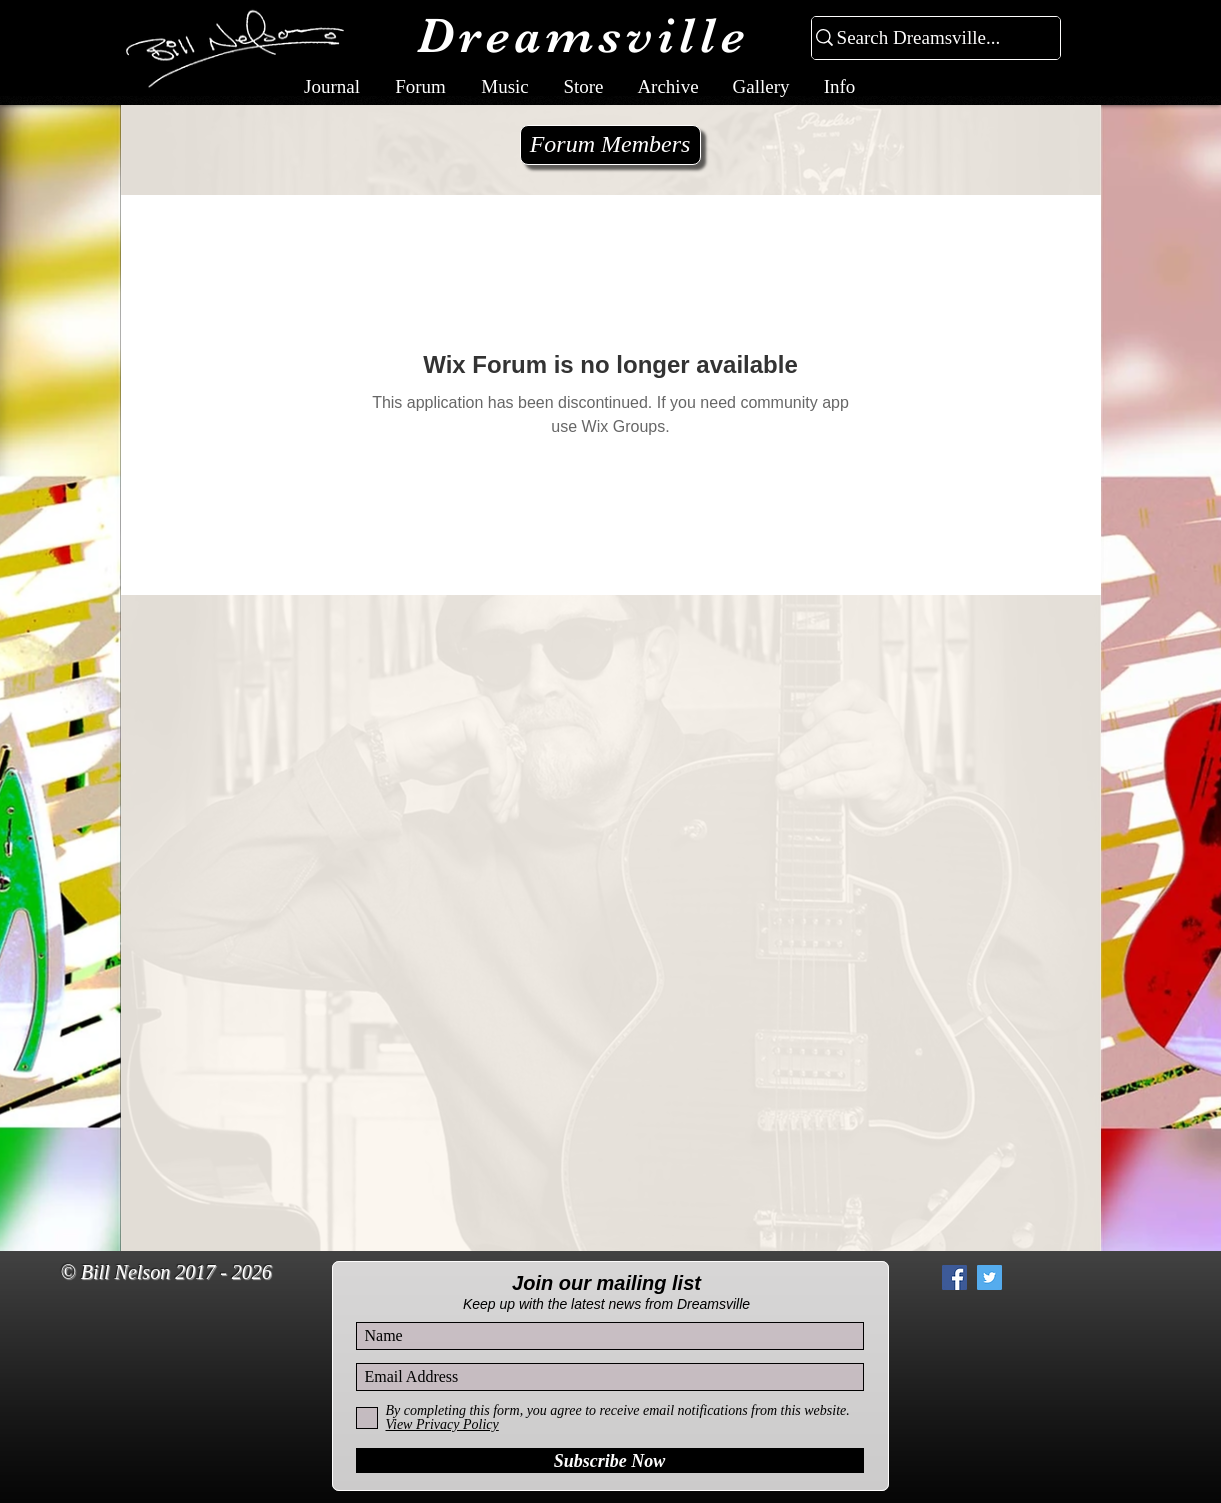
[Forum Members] (610, 145)
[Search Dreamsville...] (927, 38)
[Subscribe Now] (610, 1460)
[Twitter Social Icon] (989, 1277)
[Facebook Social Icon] (954, 1277)
